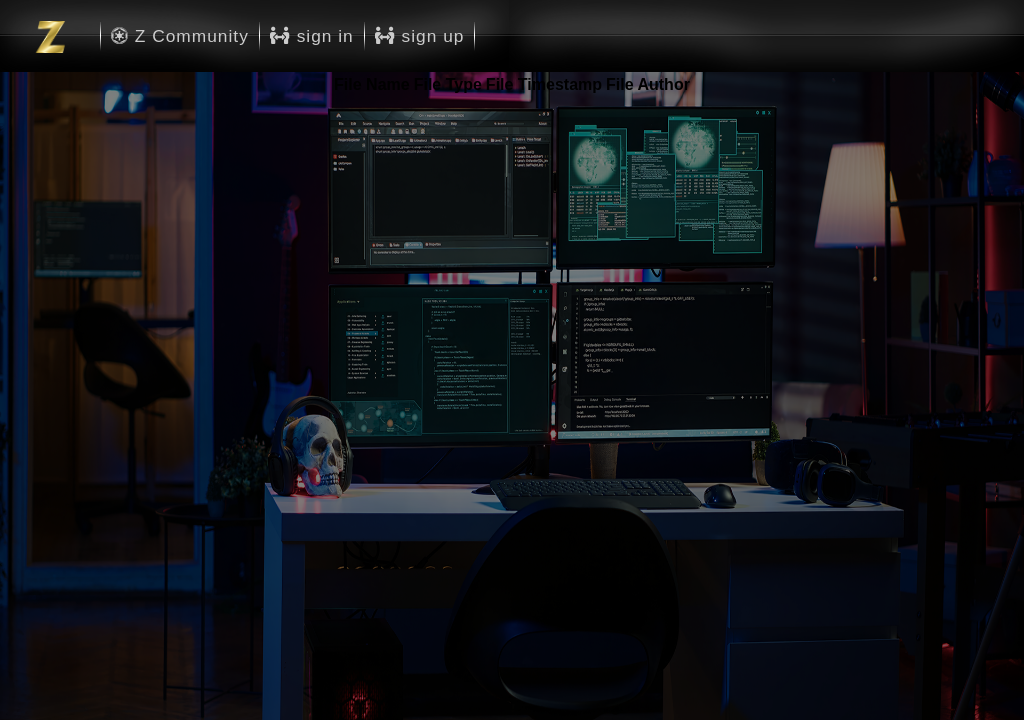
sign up (420, 36)
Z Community (180, 36)
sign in (312, 36)
